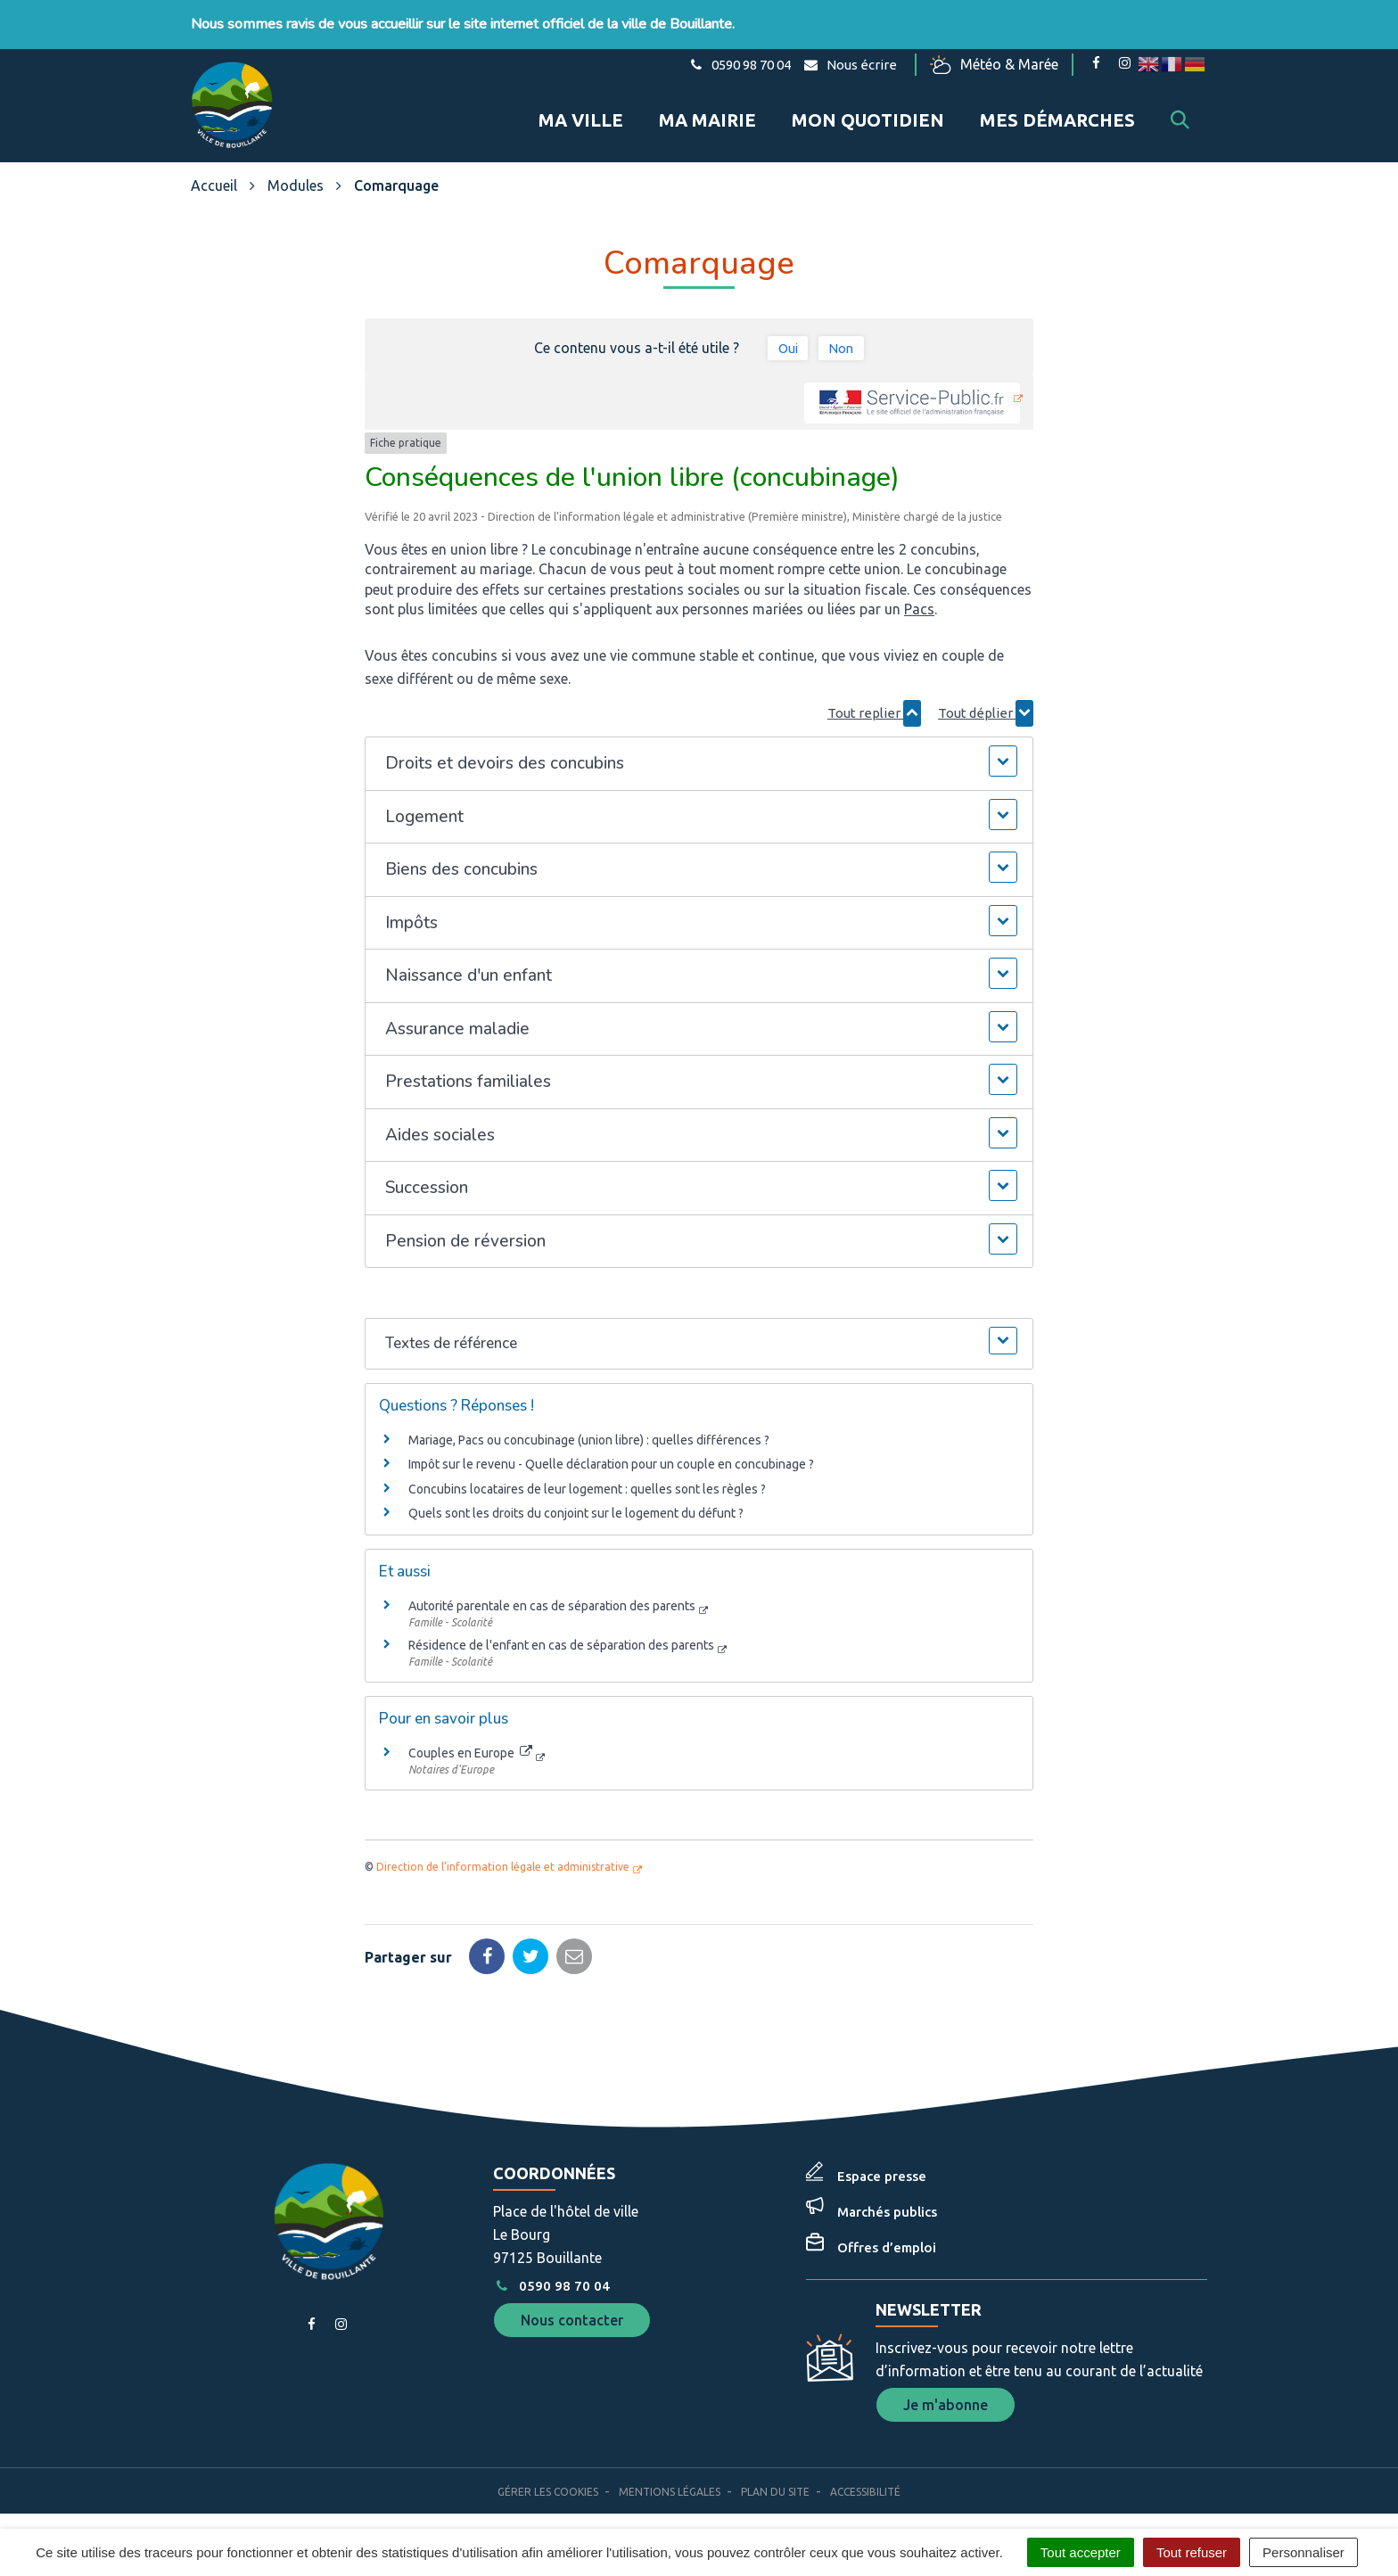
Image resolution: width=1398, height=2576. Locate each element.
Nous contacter (572, 2309)
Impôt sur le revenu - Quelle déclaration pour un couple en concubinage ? (611, 1453)
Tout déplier (985, 702)
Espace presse (881, 2165)
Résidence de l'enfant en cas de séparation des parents (561, 1634)
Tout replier (874, 702)
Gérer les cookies (548, 2481)
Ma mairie (707, 114)
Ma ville (581, 114)
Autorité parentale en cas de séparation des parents (551, 1595)
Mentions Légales (669, 2481)
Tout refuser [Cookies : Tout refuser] (1191, 2552)
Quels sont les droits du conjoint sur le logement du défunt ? (576, 1502)
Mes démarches (1057, 114)
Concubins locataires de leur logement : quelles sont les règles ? (587, 1478)
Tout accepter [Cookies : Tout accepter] (1080, 2552)
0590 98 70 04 (551, 2275)
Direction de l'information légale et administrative (502, 1856)
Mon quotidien (868, 114)
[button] (698, 753)
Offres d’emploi (886, 2236)
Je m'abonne (945, 2394)
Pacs (919, 598)
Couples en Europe (470, 1742)
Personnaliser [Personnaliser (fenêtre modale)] (1303, 2552)
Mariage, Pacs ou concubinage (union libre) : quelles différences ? (588, 1429)
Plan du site (775, 2481)
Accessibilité (865, 2481)
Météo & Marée (996, 64)
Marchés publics (887, 2201)
